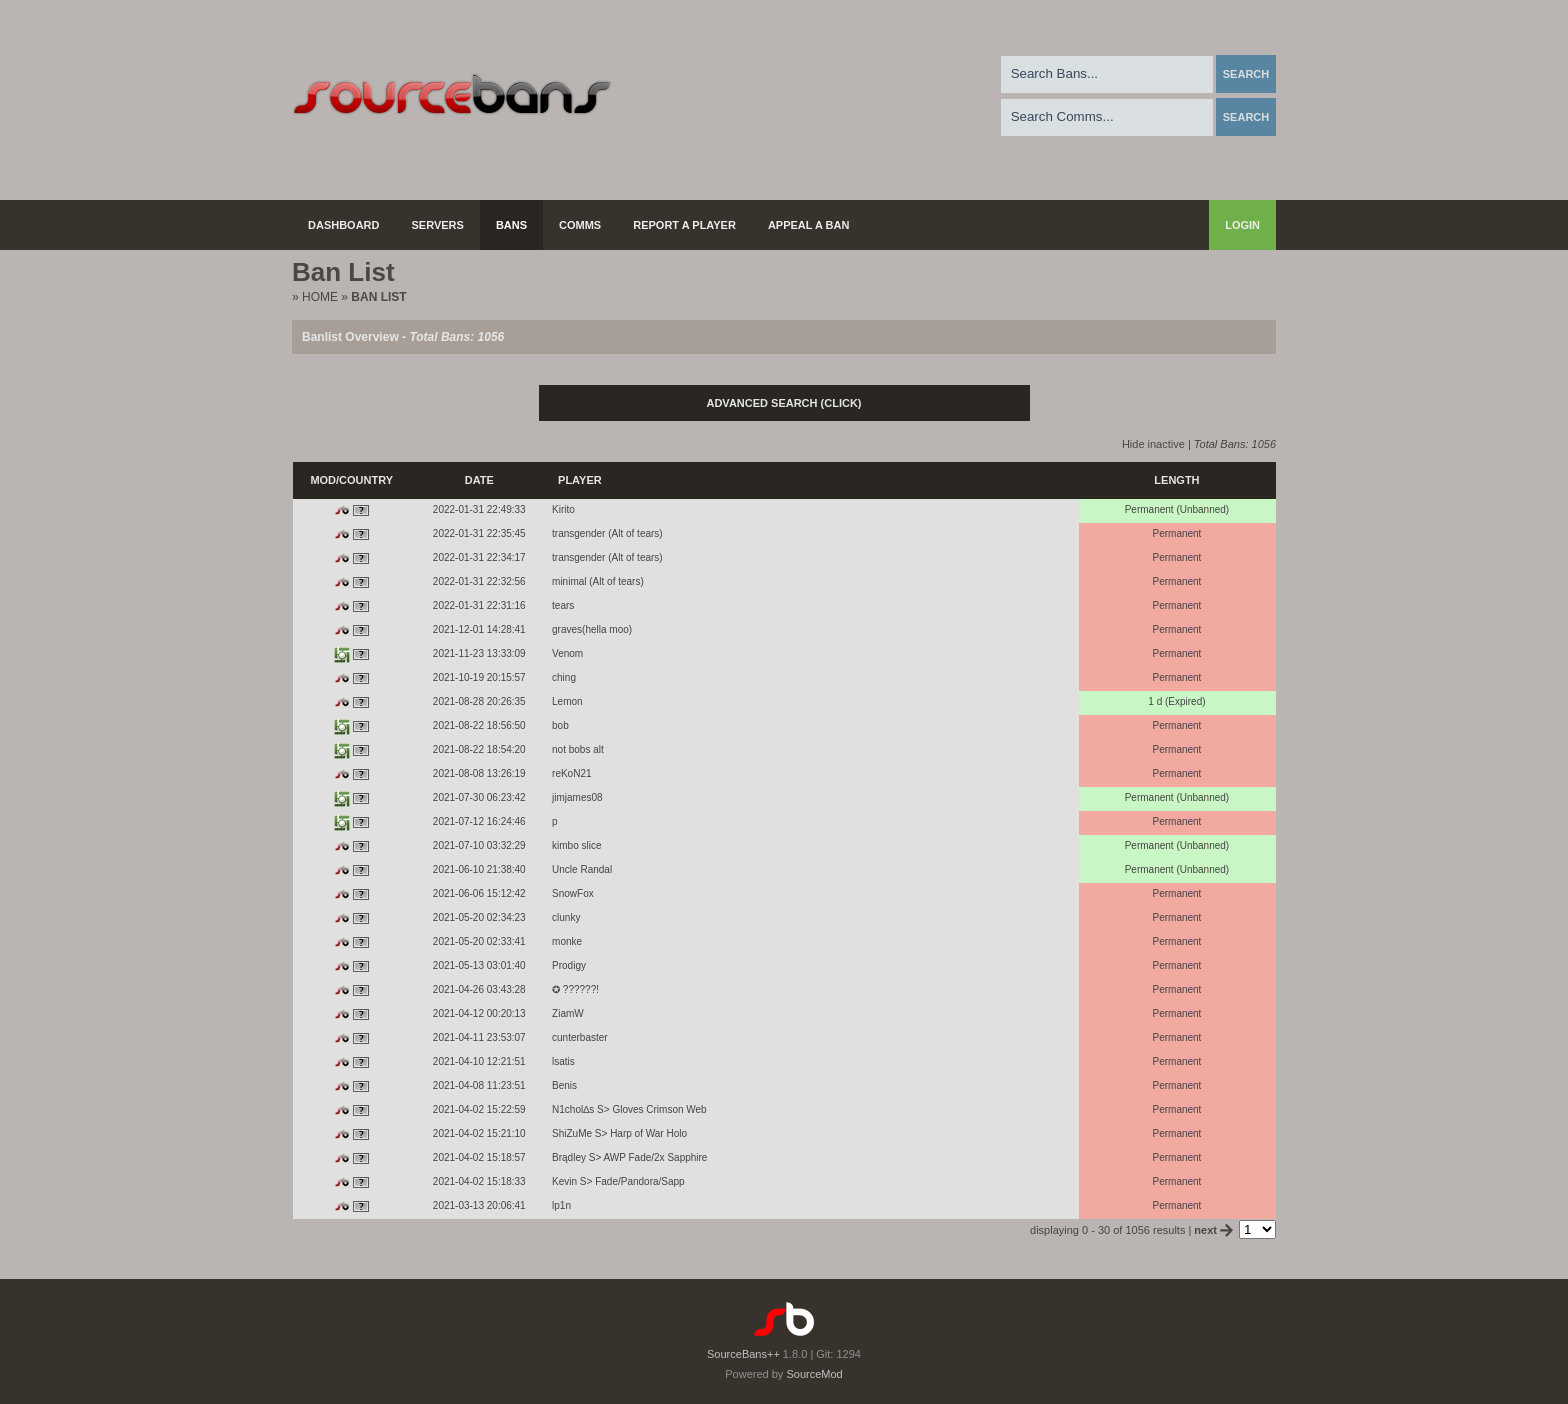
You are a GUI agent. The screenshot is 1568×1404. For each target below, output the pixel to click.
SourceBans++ (743, 1354)
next (1215, 1230)
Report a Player (684, 225)
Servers (438, 225)
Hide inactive (1153, 444)
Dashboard (344, 225)
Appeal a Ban (809, 225)
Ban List (378, 297)
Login (1242, 225)
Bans (511, 225)
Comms (580, 225)
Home (320, 297)
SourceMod (814, 1374)
